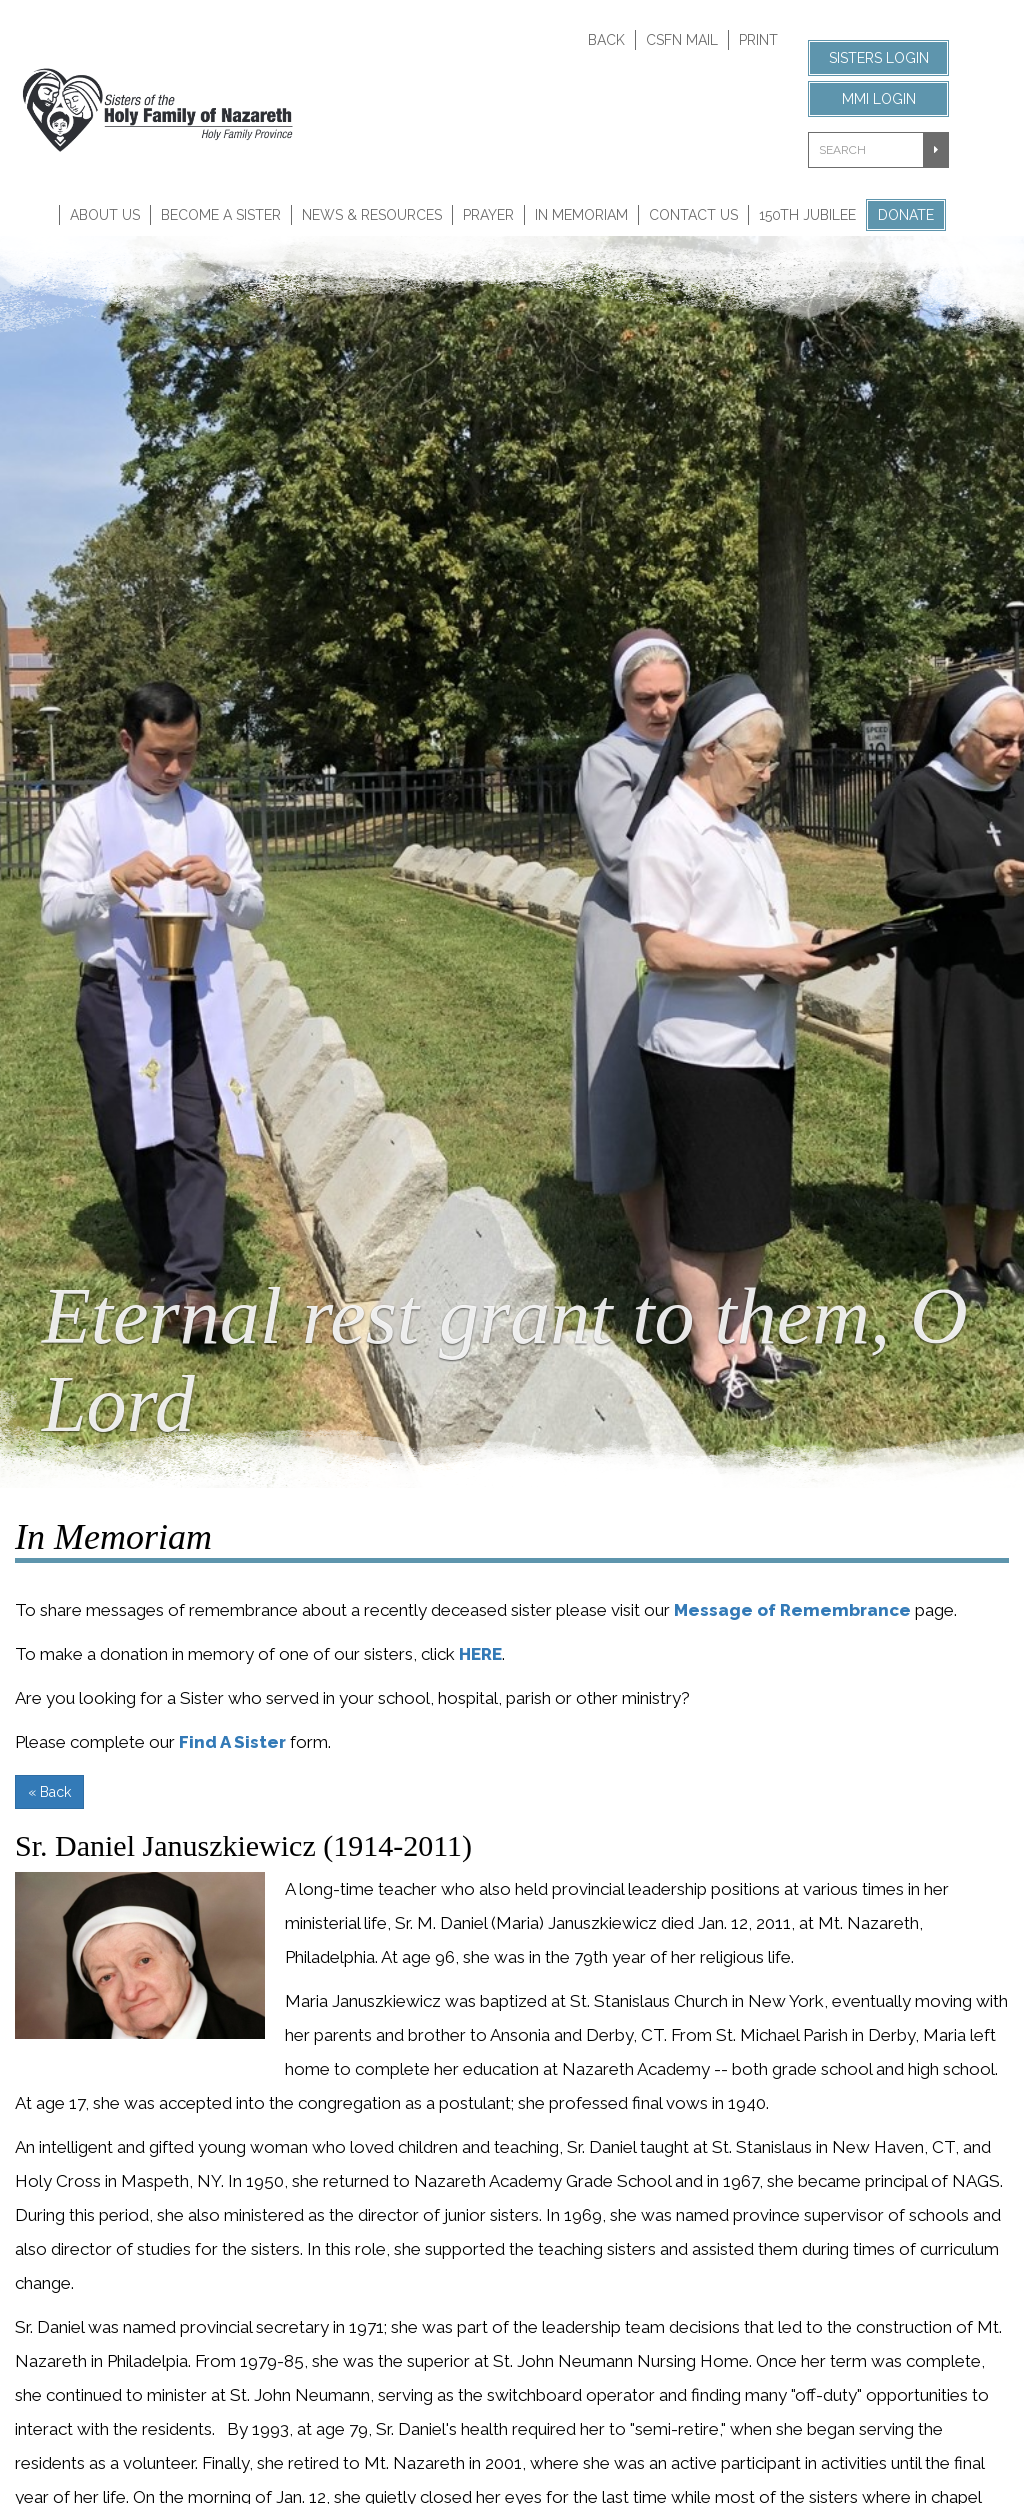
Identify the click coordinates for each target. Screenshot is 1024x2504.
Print (758, 40)
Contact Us (693, 215)
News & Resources (372, 215)
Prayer (488, 215)
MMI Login (879, 99)
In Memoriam (581, 215)
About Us (105, 215)
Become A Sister (221, 215)
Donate (906, 215)
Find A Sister (232, 1742)
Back (606, 40)
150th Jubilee (807, 215)
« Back (49, 1792)
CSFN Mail (682, 40)
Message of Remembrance (792, 1610)
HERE (480, 1654)
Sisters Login (879, 58)
